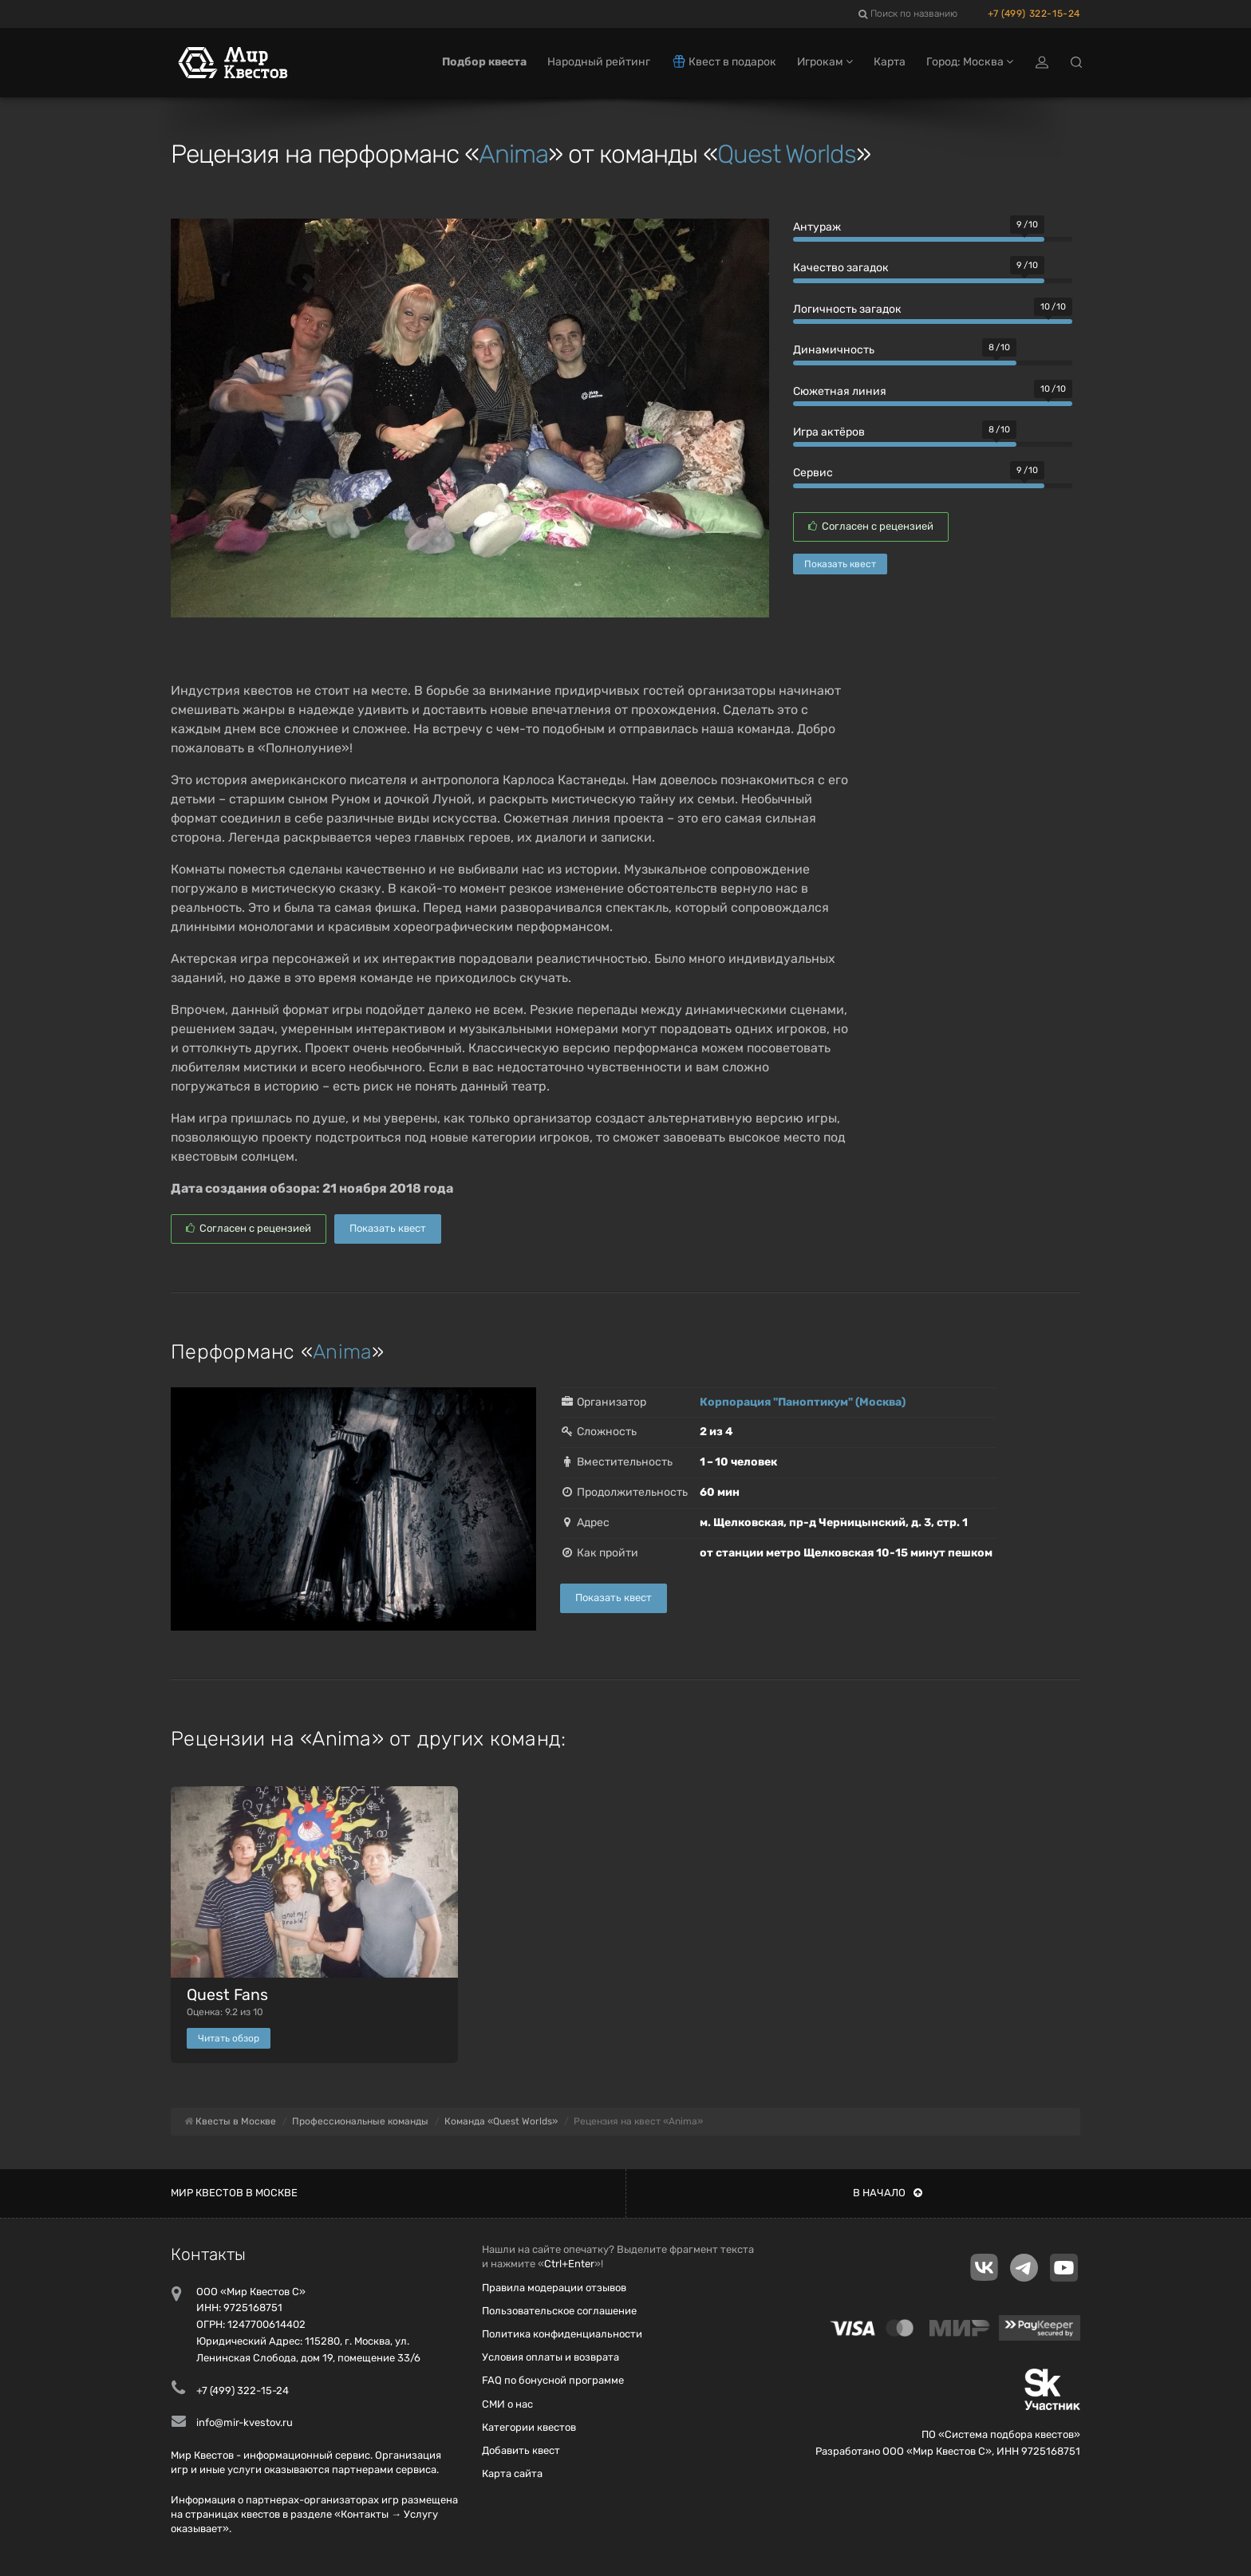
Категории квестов (529, 2427)
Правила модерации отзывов (554, 2288)
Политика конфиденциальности (562, 2334)
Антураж (817, 227)
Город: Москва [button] (969, 62)
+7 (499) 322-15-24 (1034, 13)
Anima (513, 154)
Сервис (813, 472)
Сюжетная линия (839, 391)
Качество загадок (841, 267)
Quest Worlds (786, 154)
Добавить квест (521, 2450)
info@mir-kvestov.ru (244, 2422)
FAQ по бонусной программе (553, 2380)
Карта (890, 62)
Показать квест (840, 564)
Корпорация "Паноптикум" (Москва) (803, 1402)
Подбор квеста (484, 62)
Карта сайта (512, 2473)
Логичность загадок (847, 309)
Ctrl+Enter (569, 2264)
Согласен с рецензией (870, 526)
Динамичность (833, 350)
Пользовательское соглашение (559, 2311)
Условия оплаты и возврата (550, 2357)
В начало (887, 2193)
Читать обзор (228, 2038)
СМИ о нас (507, 2404)
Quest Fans (227, 1995)
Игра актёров (829, 432)
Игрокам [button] (825, 62)
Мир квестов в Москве (234, 2193)
